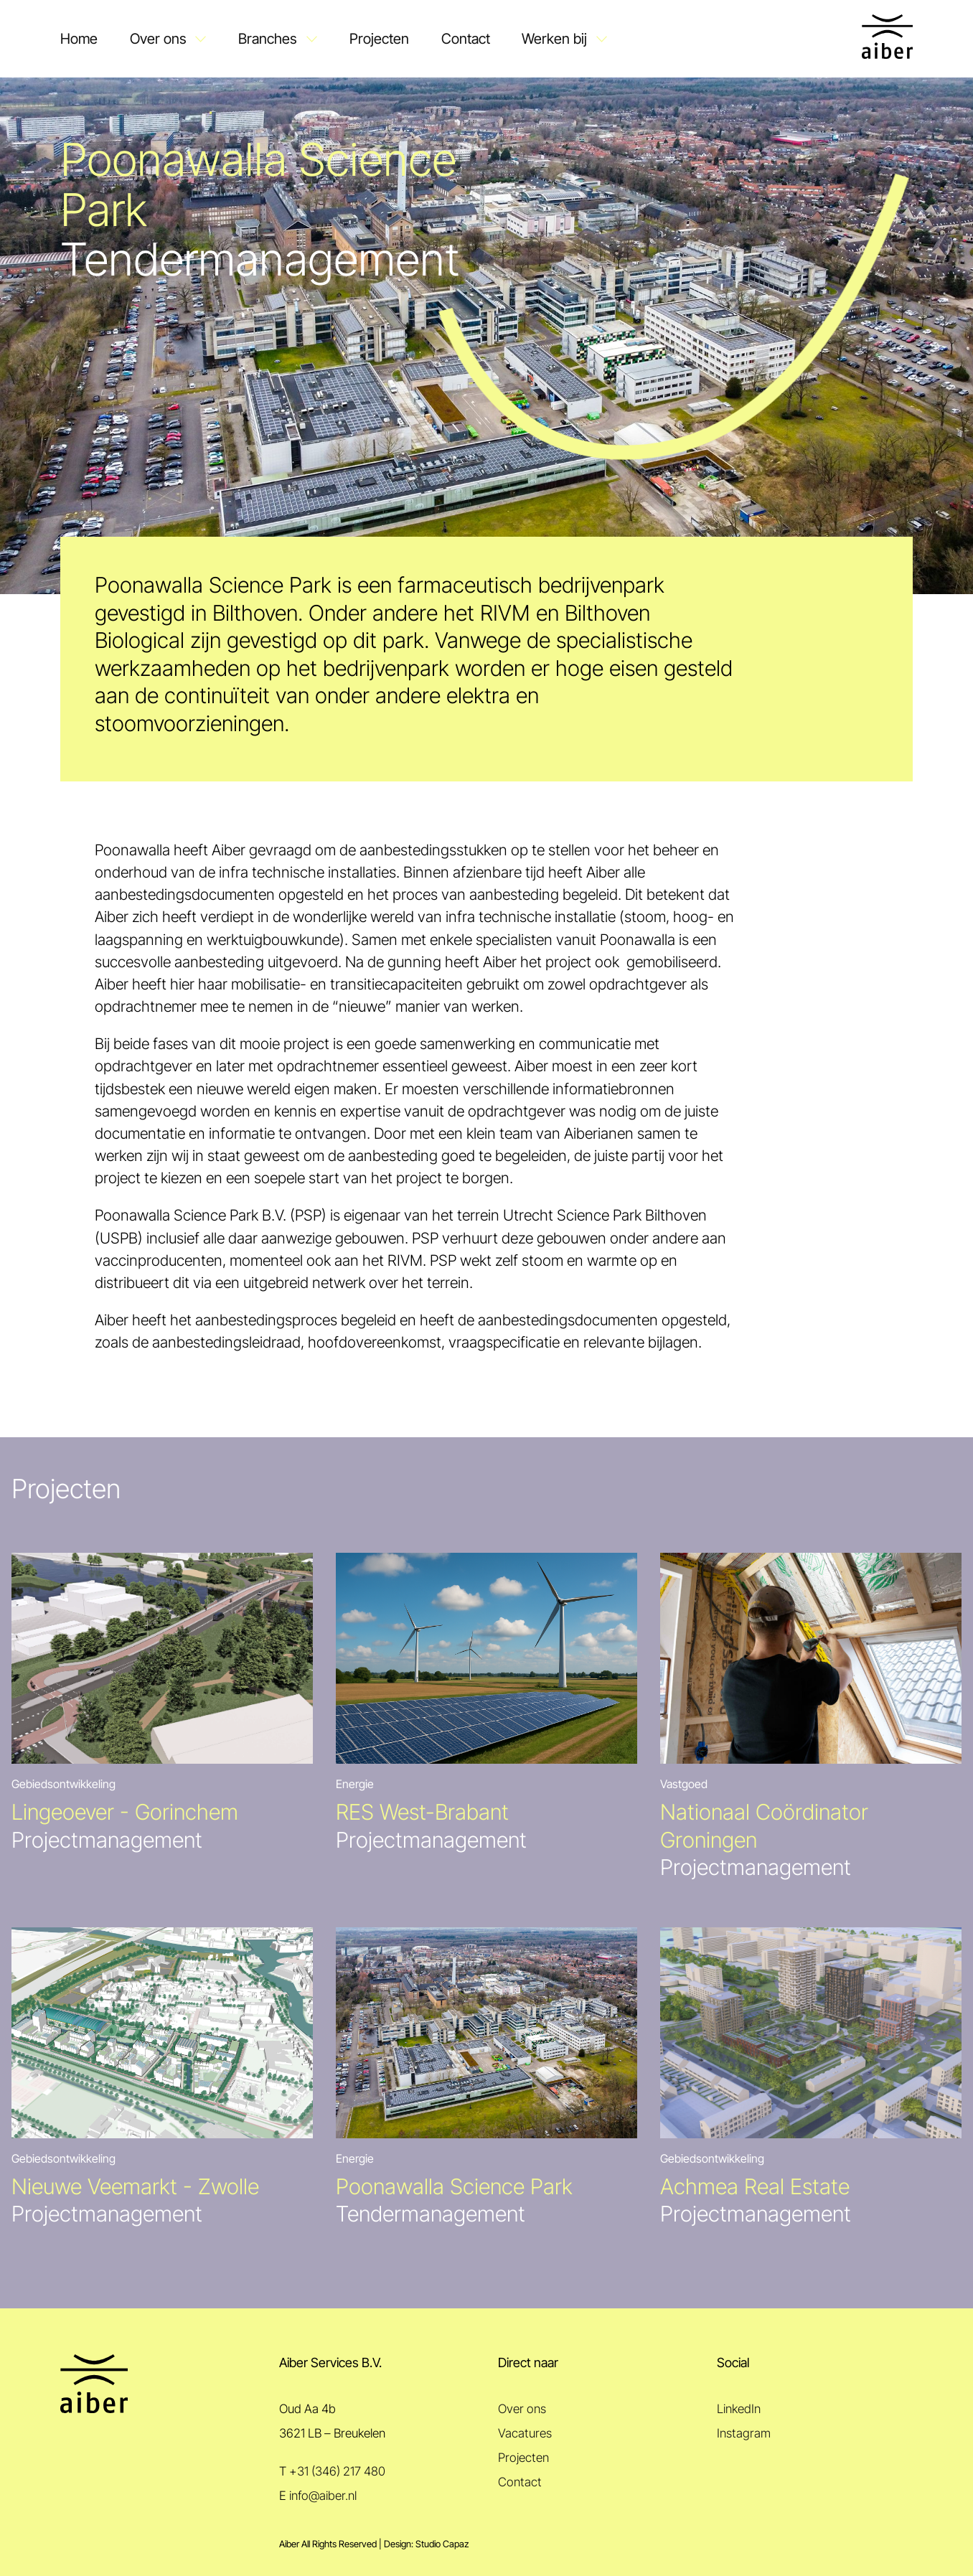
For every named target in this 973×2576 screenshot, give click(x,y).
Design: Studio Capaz (426, 2544)
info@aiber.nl (323, 2495)
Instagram (744, 2433)
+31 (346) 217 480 (337, 2471)
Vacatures (525, 2433)
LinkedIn (739, 2409)
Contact (465, 38)
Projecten (379, 38)
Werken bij (554, 38)
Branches (267, 38)
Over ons (158, 38)
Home (79, 38)
